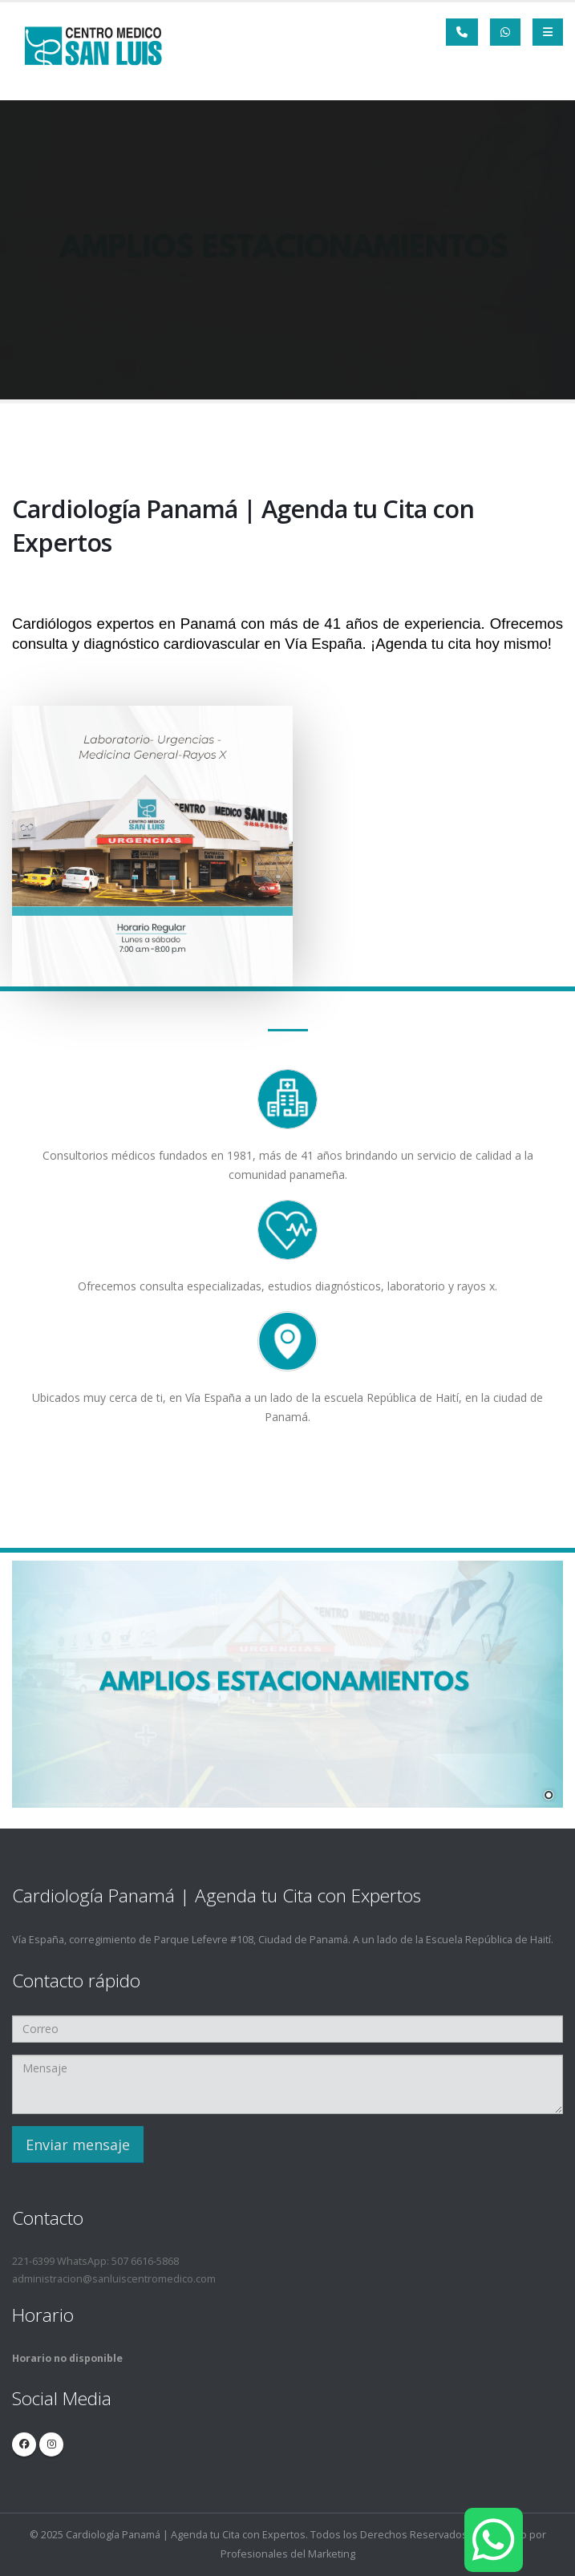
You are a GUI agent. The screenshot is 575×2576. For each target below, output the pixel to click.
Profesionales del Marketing (288, 2554)
